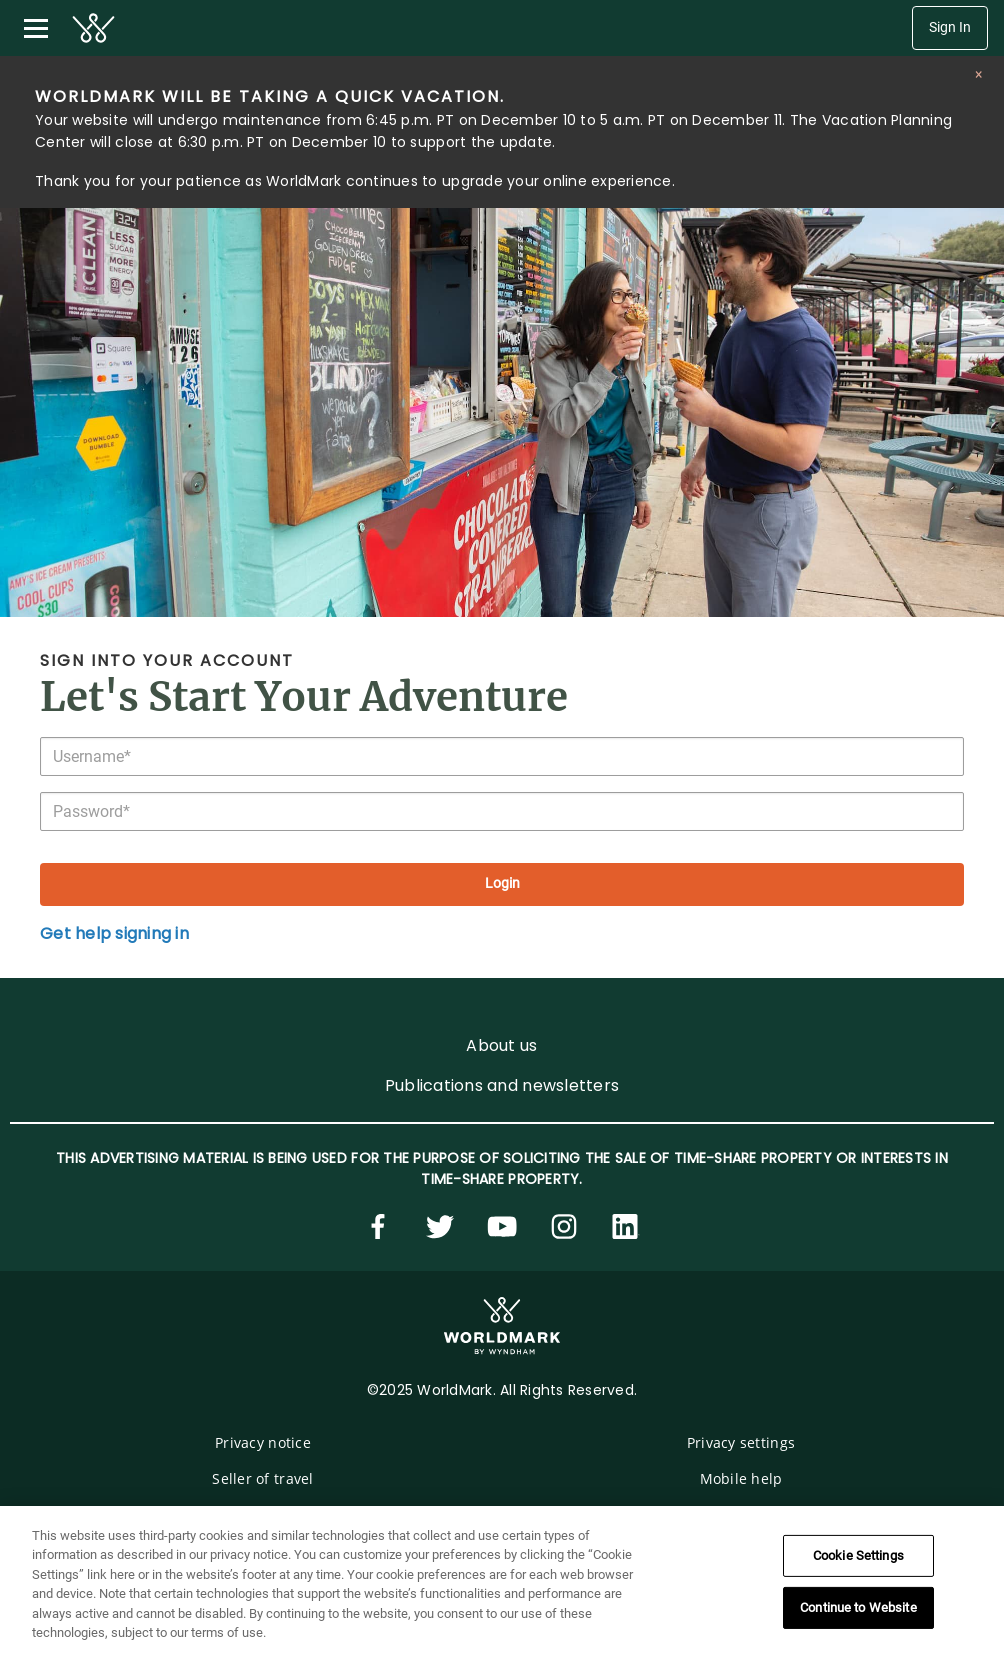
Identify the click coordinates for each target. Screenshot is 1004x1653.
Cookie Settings (858, 1555)
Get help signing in (114, 933)
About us (501, 1045)
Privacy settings (741, 1442)
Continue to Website (858, 1607)
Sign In (950, 27)
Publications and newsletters (502, 1085)
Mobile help (741, 1478)
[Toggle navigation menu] (36, 28)
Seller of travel (262, 1478)
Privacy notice (263, 1442)
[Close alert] (978, 74)
